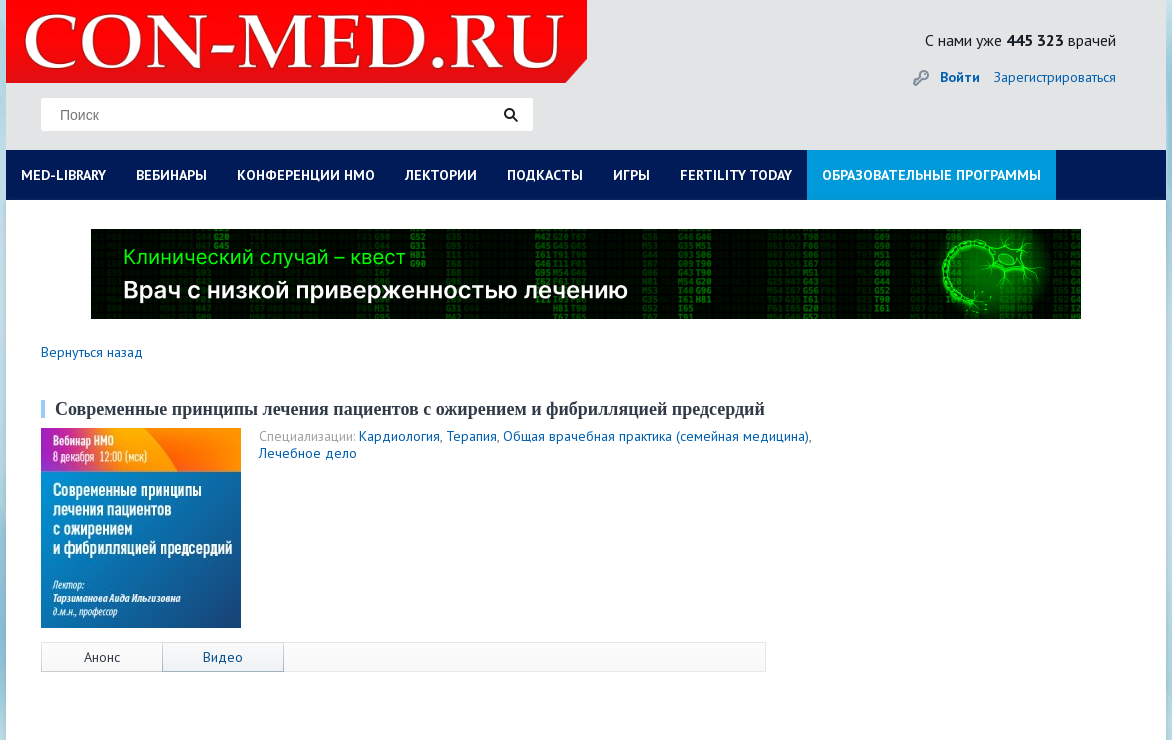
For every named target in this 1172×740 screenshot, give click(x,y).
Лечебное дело (308, 453)
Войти (960, 77)
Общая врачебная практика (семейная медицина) (656, 436)
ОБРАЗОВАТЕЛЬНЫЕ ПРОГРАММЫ (931, 175)
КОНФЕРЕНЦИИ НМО (306, 175)
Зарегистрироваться (1055, 77)
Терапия (471, 436)
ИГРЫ (631, 175)
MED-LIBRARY (63, 175)
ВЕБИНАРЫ (171, 175)
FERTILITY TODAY (736, 175)
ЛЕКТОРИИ (441, 175)
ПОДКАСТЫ (545, 175)
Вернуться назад (92, 352)
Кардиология (399, 436)
